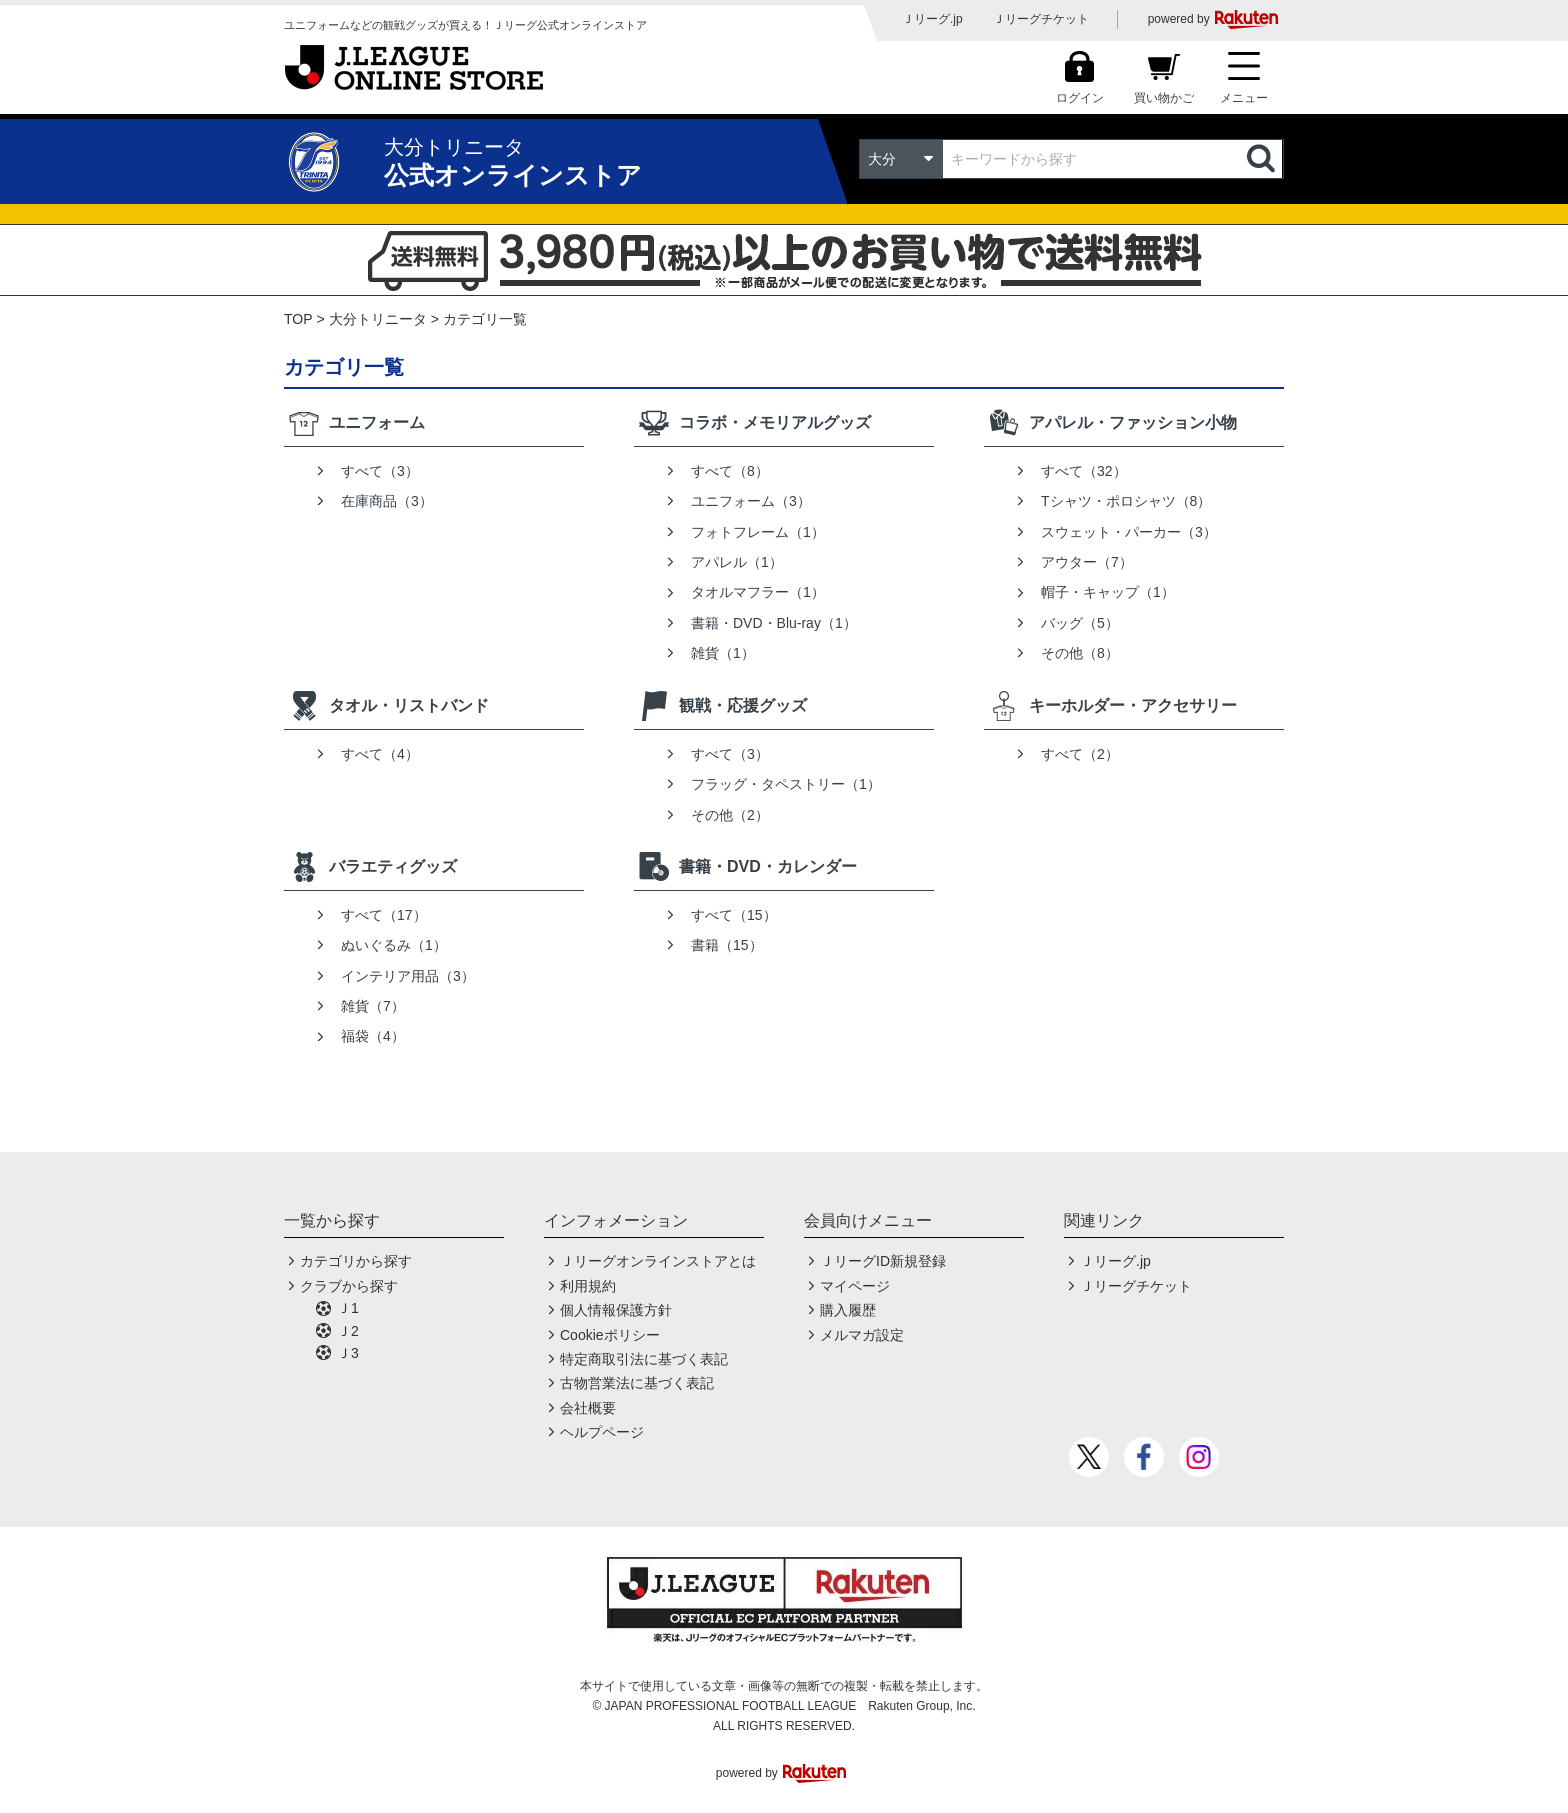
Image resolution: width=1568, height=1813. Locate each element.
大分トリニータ (378, 319)
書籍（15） (727, 945)
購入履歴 (848, 1310)
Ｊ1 (348, 1308)
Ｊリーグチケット (1041, 19)
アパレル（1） (737, 562)
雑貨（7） (373, 1006)
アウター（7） (1087, 562)
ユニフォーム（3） (751, 501)
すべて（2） (1080, 754)
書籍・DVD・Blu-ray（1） (774, 623)
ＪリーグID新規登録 (883, 1261)
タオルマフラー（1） (758, 592)
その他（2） (730, 815)
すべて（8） (730, 471)
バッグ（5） (1080, 623)
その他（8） (1080, 653)
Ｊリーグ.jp (932, 19)
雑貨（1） (723, 653)
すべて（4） (380, 754)
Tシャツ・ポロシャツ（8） (1126, 501)
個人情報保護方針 (616, 1310)
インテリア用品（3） (408, 976)
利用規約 (588, 1286)
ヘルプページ (602, 1432)
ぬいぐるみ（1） (394, 945)
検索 (1263, 159)
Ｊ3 (348, 1353)
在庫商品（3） (387, 501)
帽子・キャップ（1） (1108, 592)
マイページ (855, 1286)
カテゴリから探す (356, 1261)
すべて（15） (734, 915)
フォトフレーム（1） (758, 532)
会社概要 (588, 1408)
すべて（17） (384, 915)
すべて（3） (380, 471)
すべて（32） (1084, 471)
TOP (298, 319)
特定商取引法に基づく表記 (644, 1359)
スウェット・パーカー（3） (1129, 532)
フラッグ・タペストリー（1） (786, 784)
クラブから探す (349, 1286)
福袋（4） (373, 1036)
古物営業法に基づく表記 (637, 1383)
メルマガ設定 (862, 1335)
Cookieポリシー (610, 1335)
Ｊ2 (348, 1331)
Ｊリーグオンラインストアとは (658, 1261)
